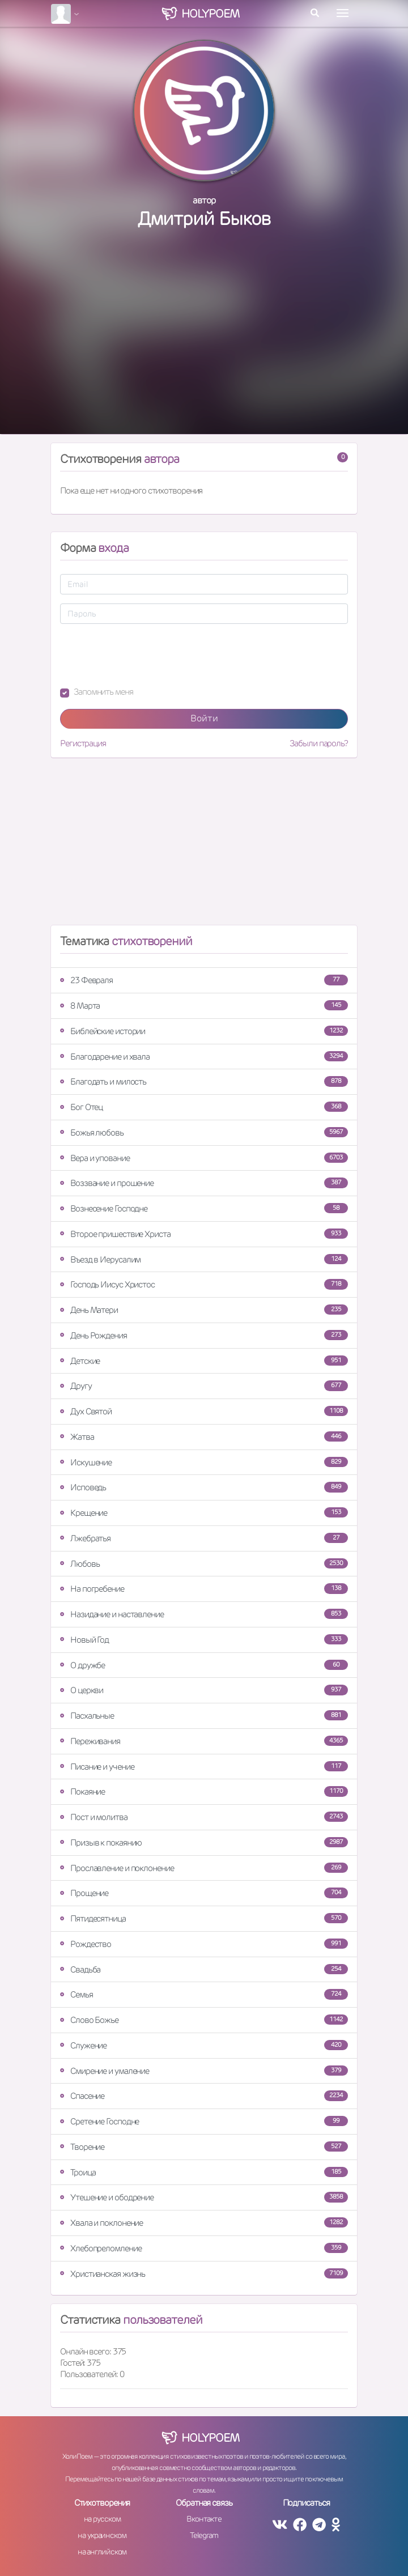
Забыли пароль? (319, 743)
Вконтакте (204, 2519)
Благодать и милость (204, 1081)
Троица (204, 2172)
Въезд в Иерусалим (204, 1259)
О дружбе (204, 1665)
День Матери (204, 1309)
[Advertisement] (204, 343)
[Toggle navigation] (342, 13)
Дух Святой (204, 1411)
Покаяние (204, 1791)
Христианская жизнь (204, 2273)
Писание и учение (204, 1766)
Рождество (204, 1944)
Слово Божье (204, 2019)
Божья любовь (204, 1132)
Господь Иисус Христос (204, 1284)
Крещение (204, 1512)
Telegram (204, 2535)
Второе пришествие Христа (204, 1234)
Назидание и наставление (204, 1614)
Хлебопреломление (204, 2248)
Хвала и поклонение (204, 2222)
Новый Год (204, 1639)
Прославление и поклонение (204, 1868)
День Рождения (204, 1335)
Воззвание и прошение (204, 1183)
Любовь (204, 1563)
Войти (204, 718)
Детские (204, 1360)
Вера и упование (204, 1158)
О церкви (204, 1690)
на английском (102, 2552)
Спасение (204, 2095)
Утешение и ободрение (204, 2197)
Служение (204, 2045)
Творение (204, 2146)
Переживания (204, 1741)
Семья (204, 1994)
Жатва (204, 1436)
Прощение (204, 1893)
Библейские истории (204, 1031)
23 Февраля (204, 980)
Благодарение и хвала (204, 1056)
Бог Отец (204, 1107)
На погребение (204, 1588)
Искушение (204, 1462)
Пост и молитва (204, 1817)
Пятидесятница (204, 1918)
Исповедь (204, 1487)
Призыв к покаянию (204, 1842)
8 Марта (204, 1005)
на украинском (102, 2535)
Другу (204, 1385)
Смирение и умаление (204, 2070)
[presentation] (146, 655)
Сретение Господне (204, 2121)
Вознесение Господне (204, 1208)
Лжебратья (204, 1538)
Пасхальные (204, 1715)
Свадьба (204, 1969)
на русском (102, 2519)
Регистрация (83, 743)
